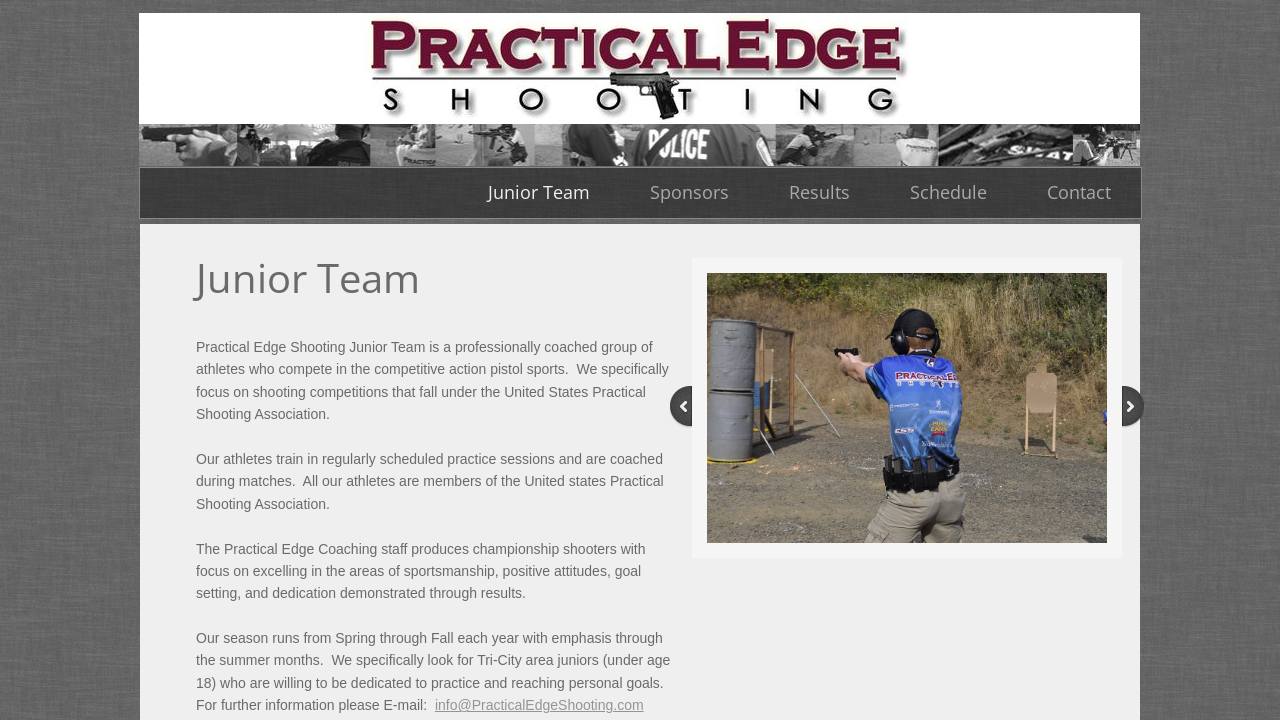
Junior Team (539, 192)
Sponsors (689, 192)
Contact (1079, 192)
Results (819, 192)
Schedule (948, 192)
